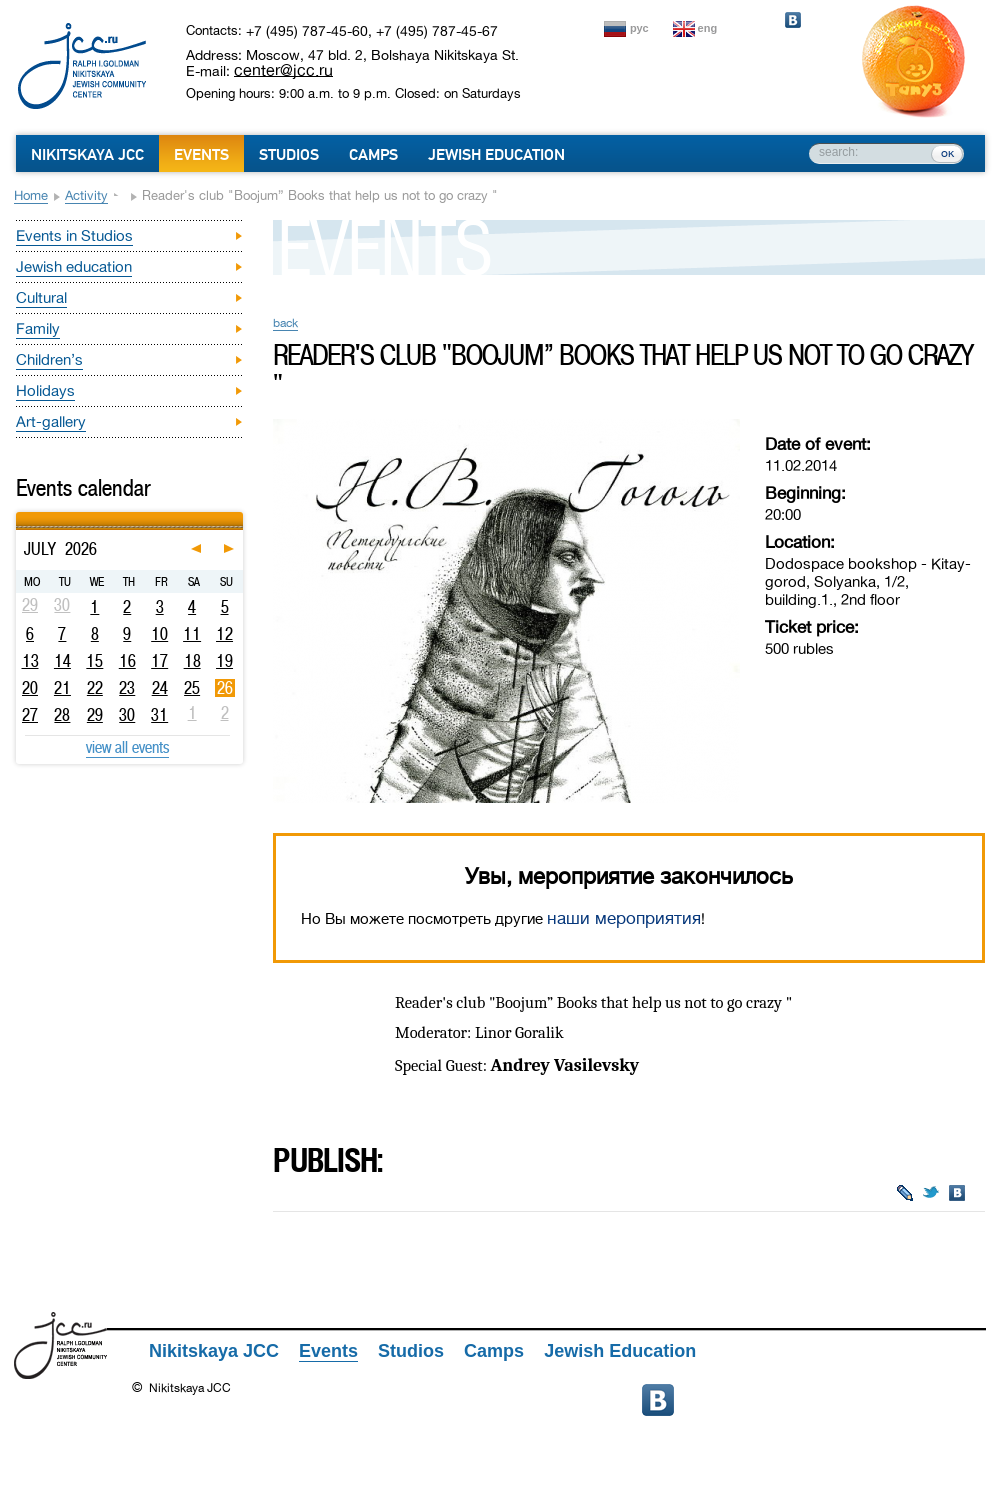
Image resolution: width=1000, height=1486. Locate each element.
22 (95, 688)
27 (30, 715)
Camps (373, 155)
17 (159, 661)
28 (62, 715)
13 (30, 661)
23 (127, 688)
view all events (127, 747)
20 (30, 688)
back (285, 323)
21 (62, 688)
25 (192, 688)
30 (127, 715)
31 (159, 715)
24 (160, 688)
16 (127, 661)
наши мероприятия (624, 918)
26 (225, 688)
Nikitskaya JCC (87, 155)
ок (947, 153)
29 (95, 715)
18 (192, 661)
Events (201, 155)
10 (159, 634)
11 (192, 634)
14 (62, 661)
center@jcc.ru (283, 70)
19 (224, 661)
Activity (86, 195)
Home (31, 195)
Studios (289, 155)
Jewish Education (496, 155)
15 (94, 661)
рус (639, 28)
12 (224, 634)
